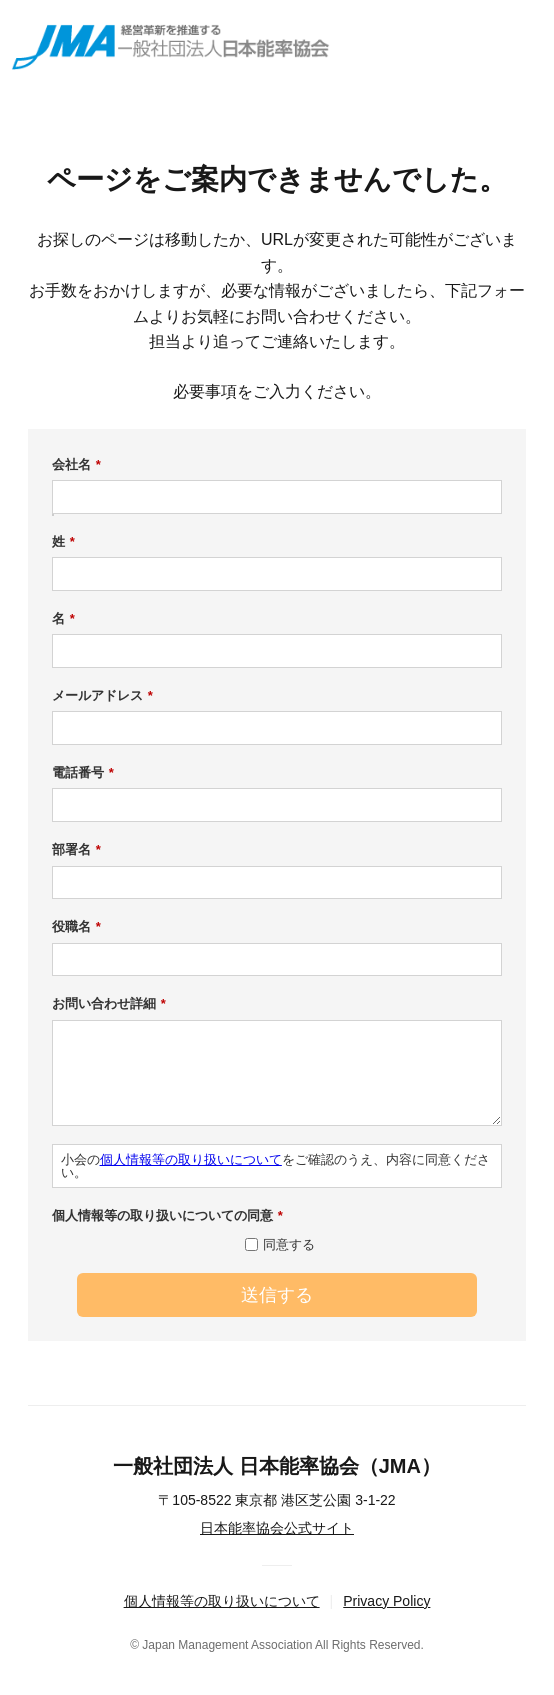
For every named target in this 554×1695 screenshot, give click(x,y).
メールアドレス (102, 696)
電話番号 (83, 773)
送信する (277, 1295)
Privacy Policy (386, 1601)
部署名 (76, 850)
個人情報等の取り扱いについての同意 (167, 1216)
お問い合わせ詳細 (109, 1004)
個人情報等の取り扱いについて (191, 1159)
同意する (289, 1244)
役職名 (76, 927)
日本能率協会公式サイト (277, 1528)
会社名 (76, 465)
